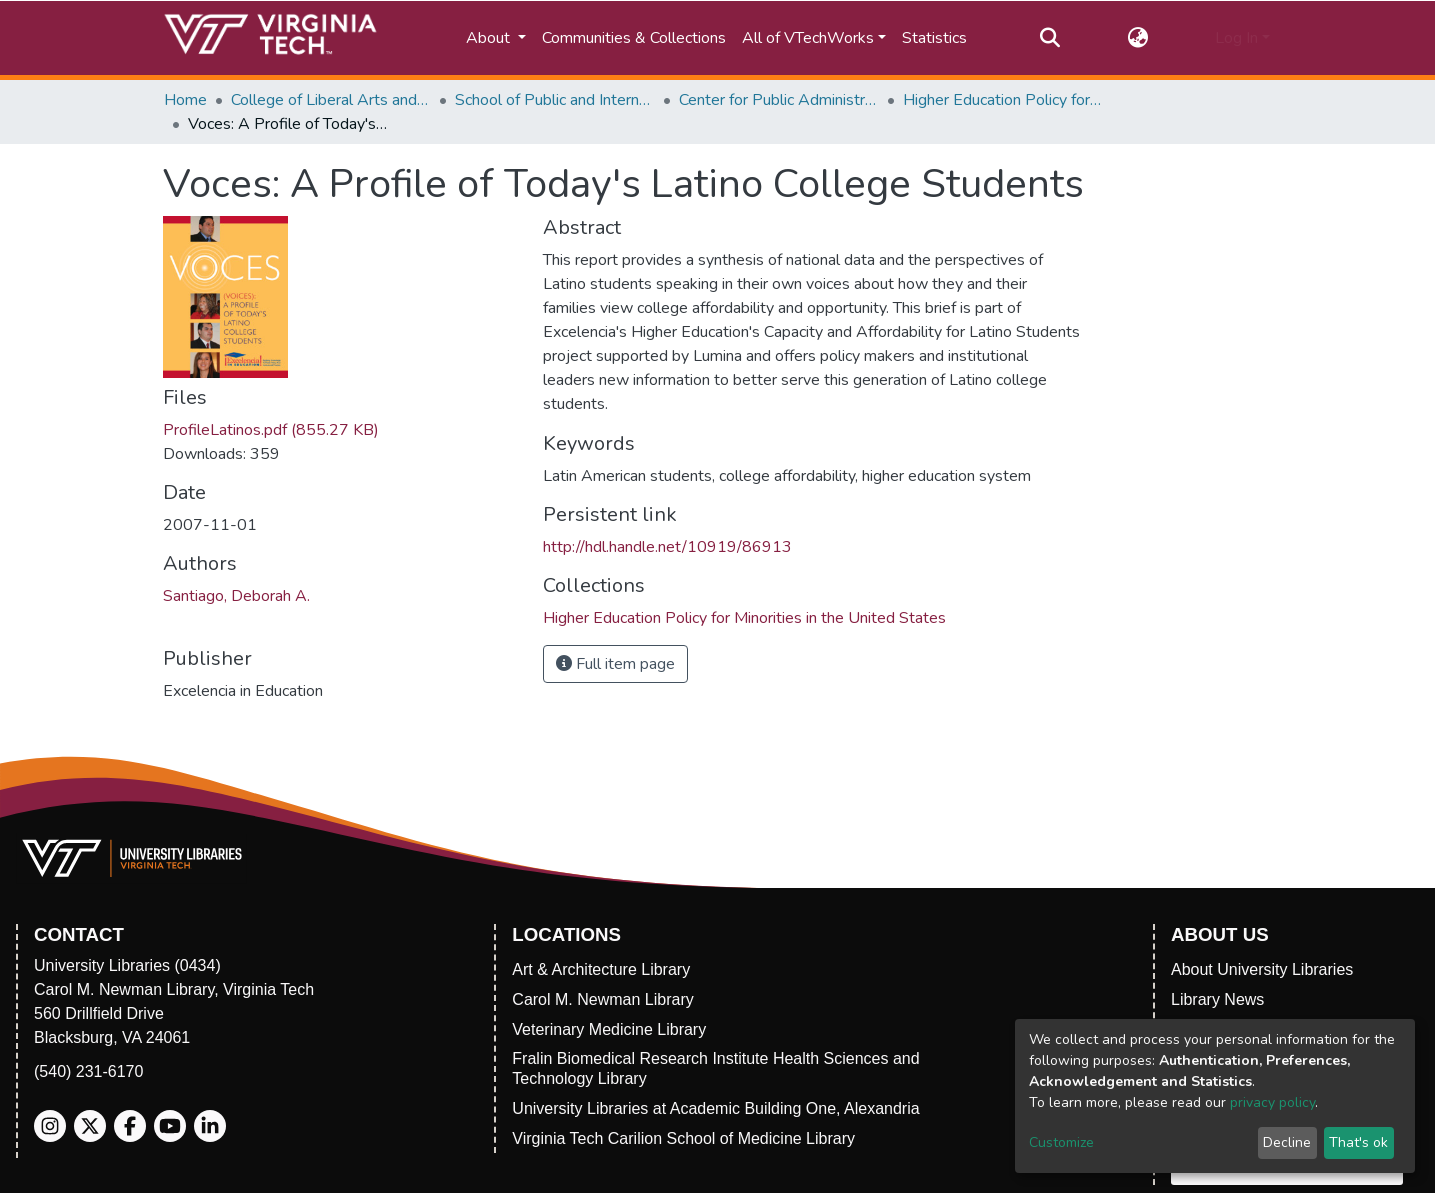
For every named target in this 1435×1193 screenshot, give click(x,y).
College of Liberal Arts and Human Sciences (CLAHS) (331, 100)
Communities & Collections (634, 38)
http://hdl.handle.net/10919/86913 (667, 547)
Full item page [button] (615, 664)
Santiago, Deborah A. (236, 596)
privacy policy (1272, 1102)
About (490, 38)
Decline (1287, 1142)
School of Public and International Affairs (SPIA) (555, 100)
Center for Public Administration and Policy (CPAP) (779, 100)
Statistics (934, 38)
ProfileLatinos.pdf (271, 430)
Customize (1061, 1142)
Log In (1236, 38)
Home (185, 100)
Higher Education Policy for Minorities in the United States (1003, 100)
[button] (1137, 38)
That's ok (1358, 1142)
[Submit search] (1050, 38)
